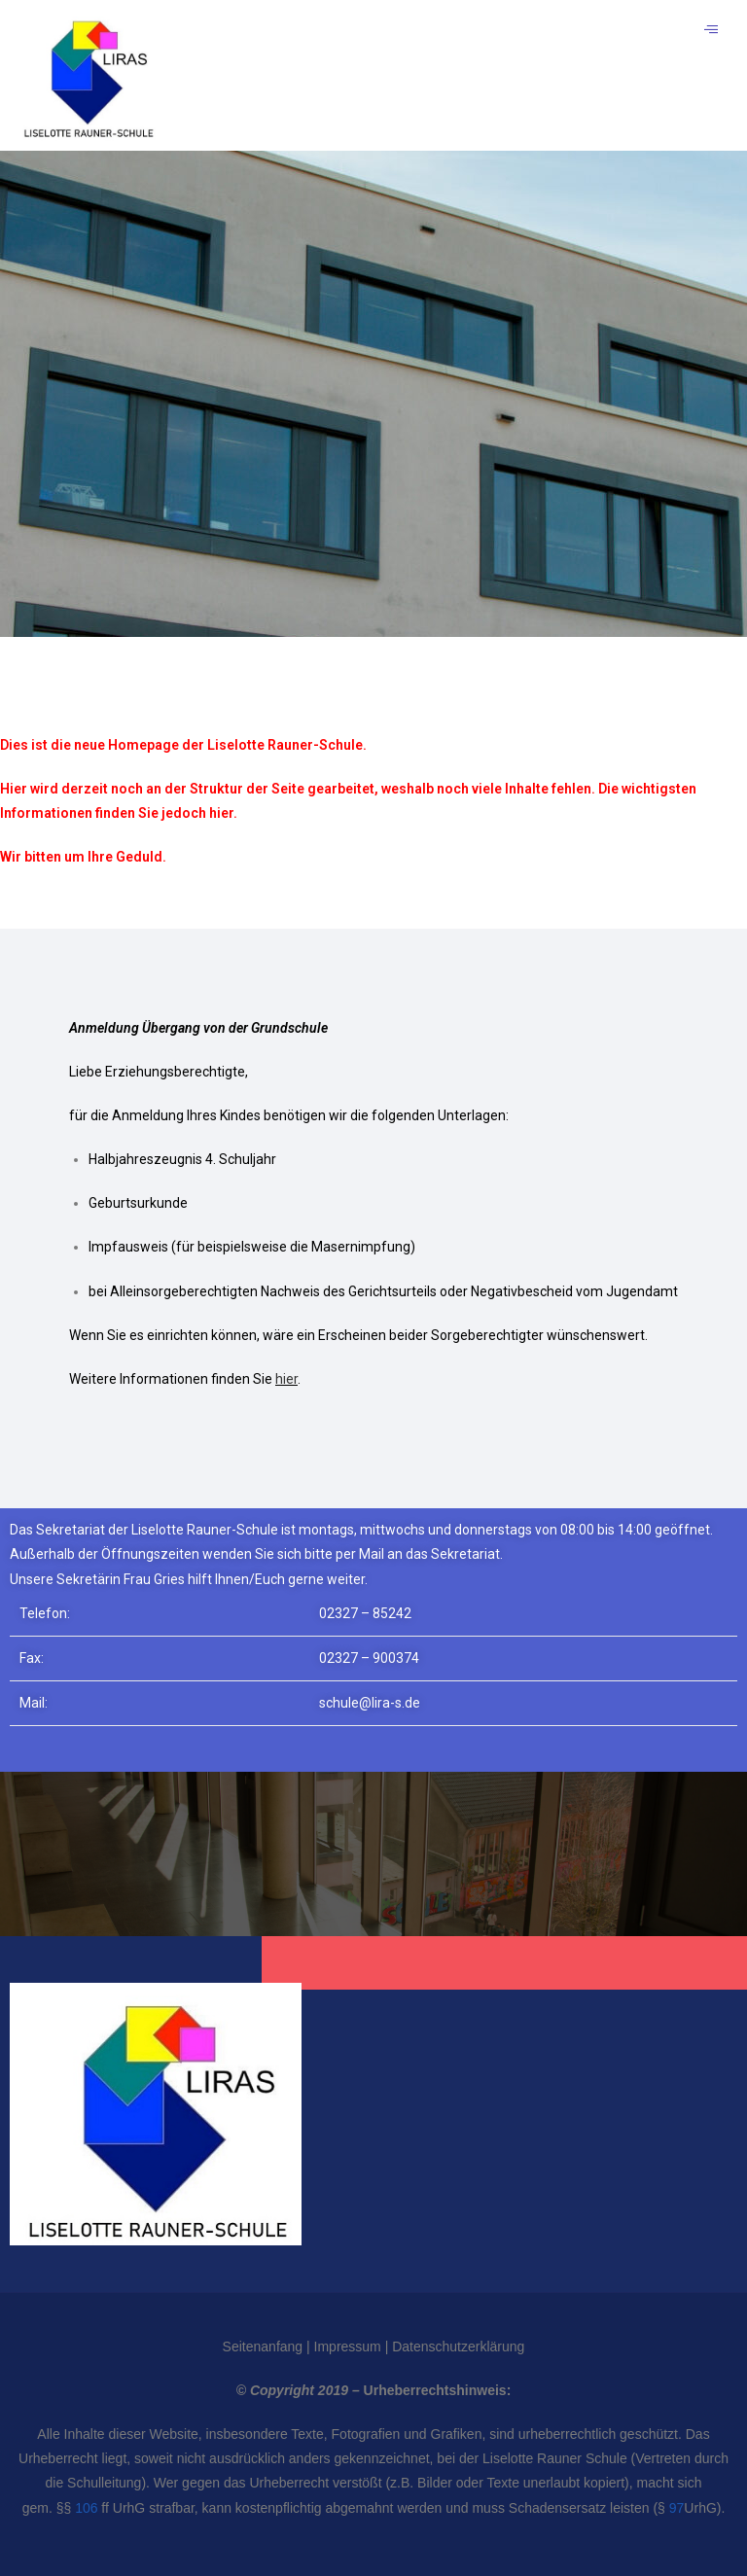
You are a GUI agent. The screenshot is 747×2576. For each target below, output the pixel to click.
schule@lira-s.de (369, 1703)
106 (86, 2508)
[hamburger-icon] (710, 30)
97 (677, 2508)
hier (286, 1379)
